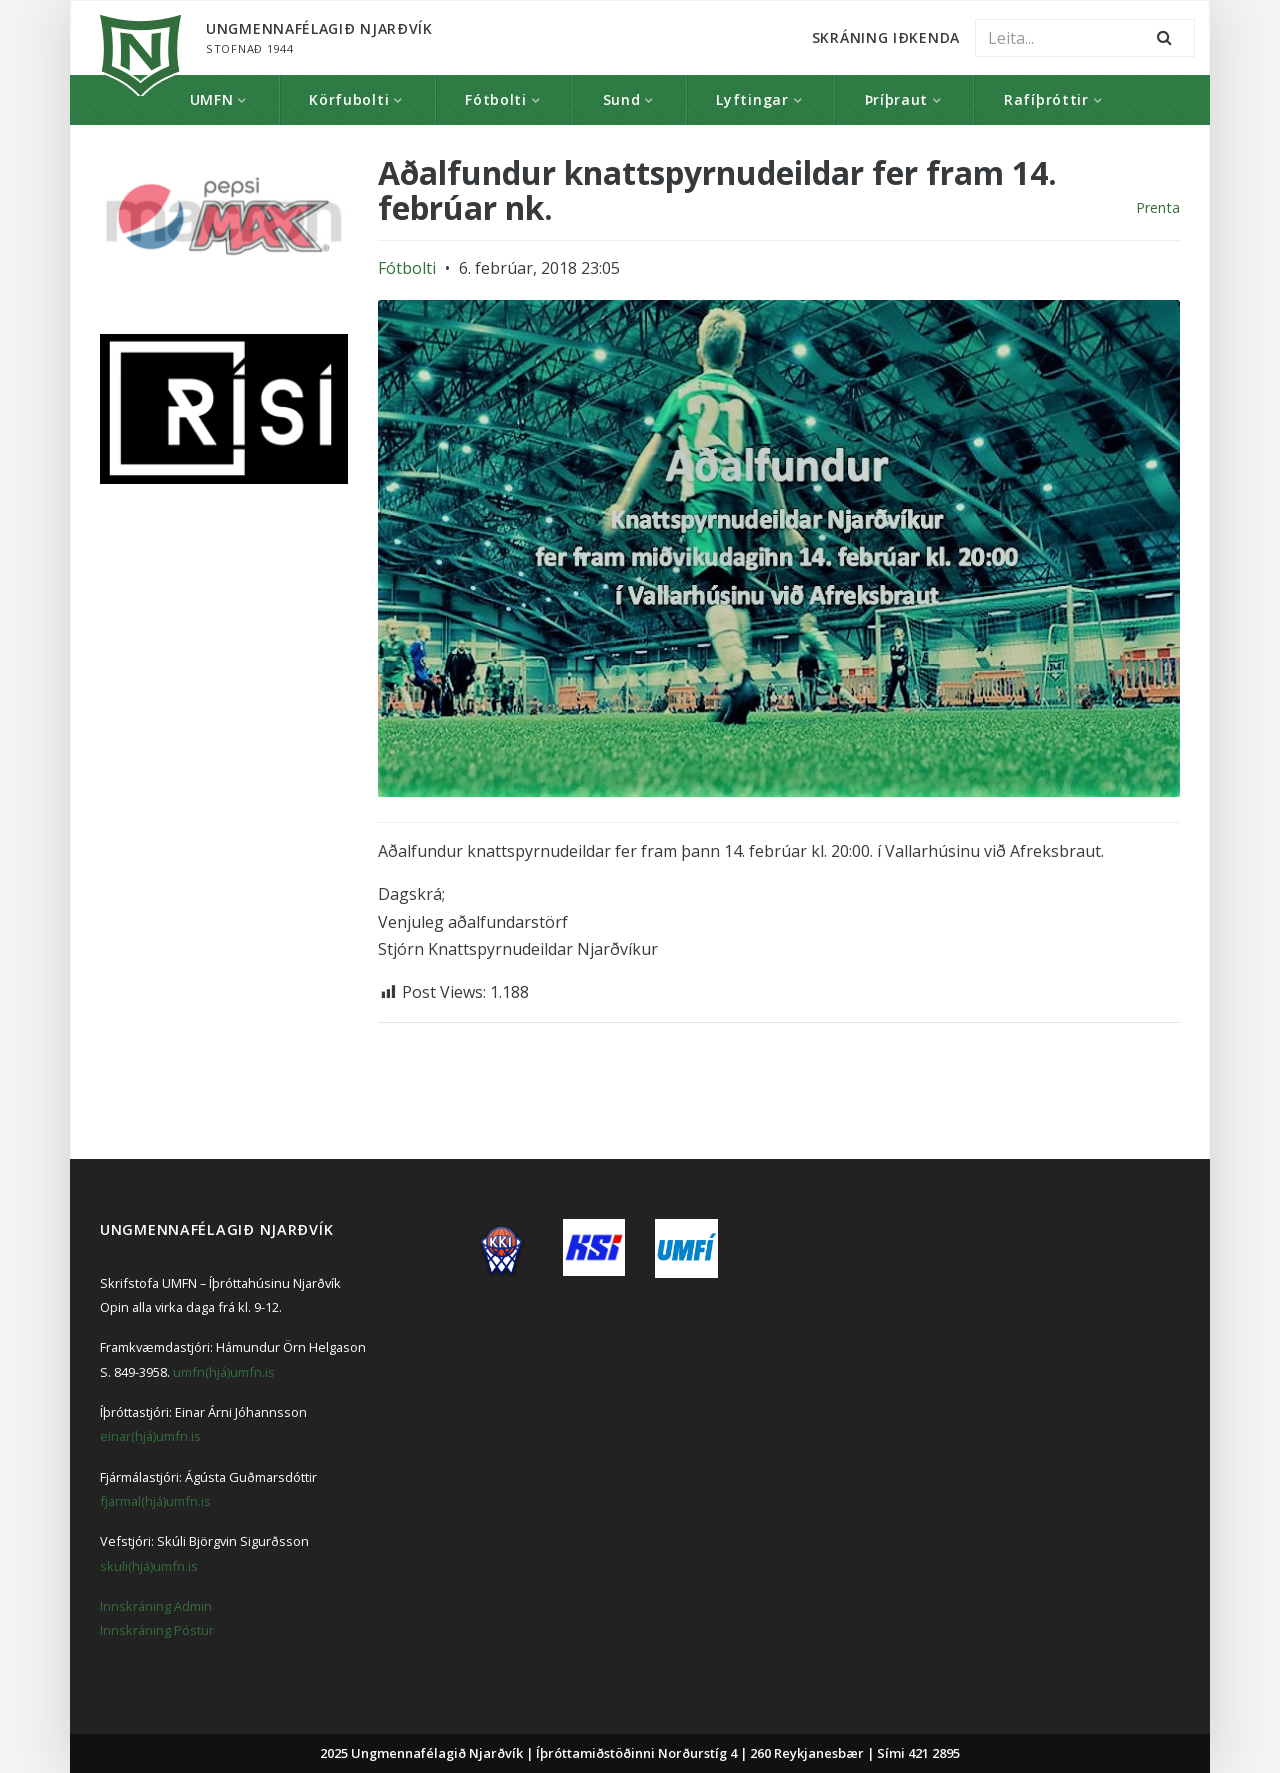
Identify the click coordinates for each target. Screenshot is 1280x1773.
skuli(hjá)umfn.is (149, 1566)
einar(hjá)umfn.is (150, 1436)
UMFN (212, 99)
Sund (622, 99)
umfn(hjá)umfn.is (224, 1372)
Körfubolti (349, 99)
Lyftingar (752, 99)
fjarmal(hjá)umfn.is (155, 1501)
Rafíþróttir (1046, 99)
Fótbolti (496, 99)
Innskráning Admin (156, 1606)
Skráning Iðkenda (886, 37)
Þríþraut (897, 99)
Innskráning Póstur (157, 1630)
